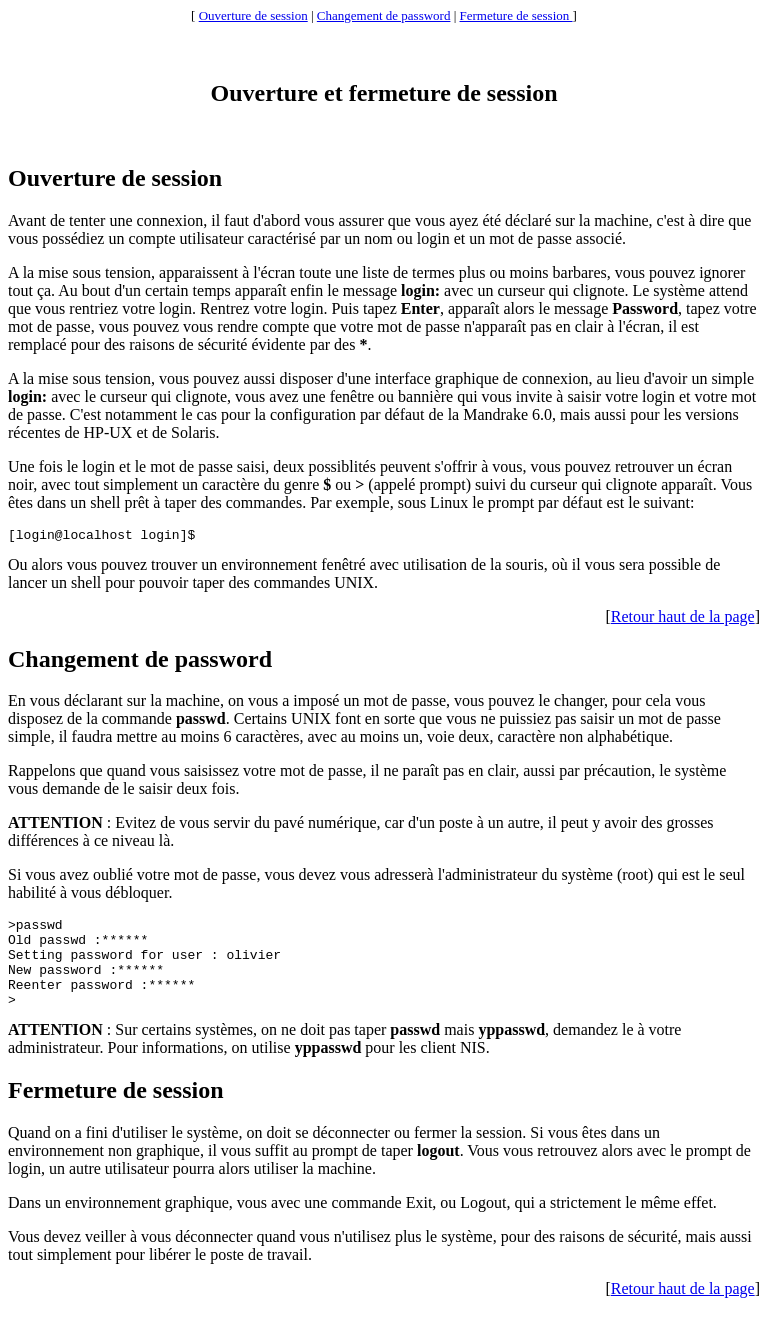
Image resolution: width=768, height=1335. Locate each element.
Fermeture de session (516, 15)
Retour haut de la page (683, 619)
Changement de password (384, 15)
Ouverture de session (253, 15)
